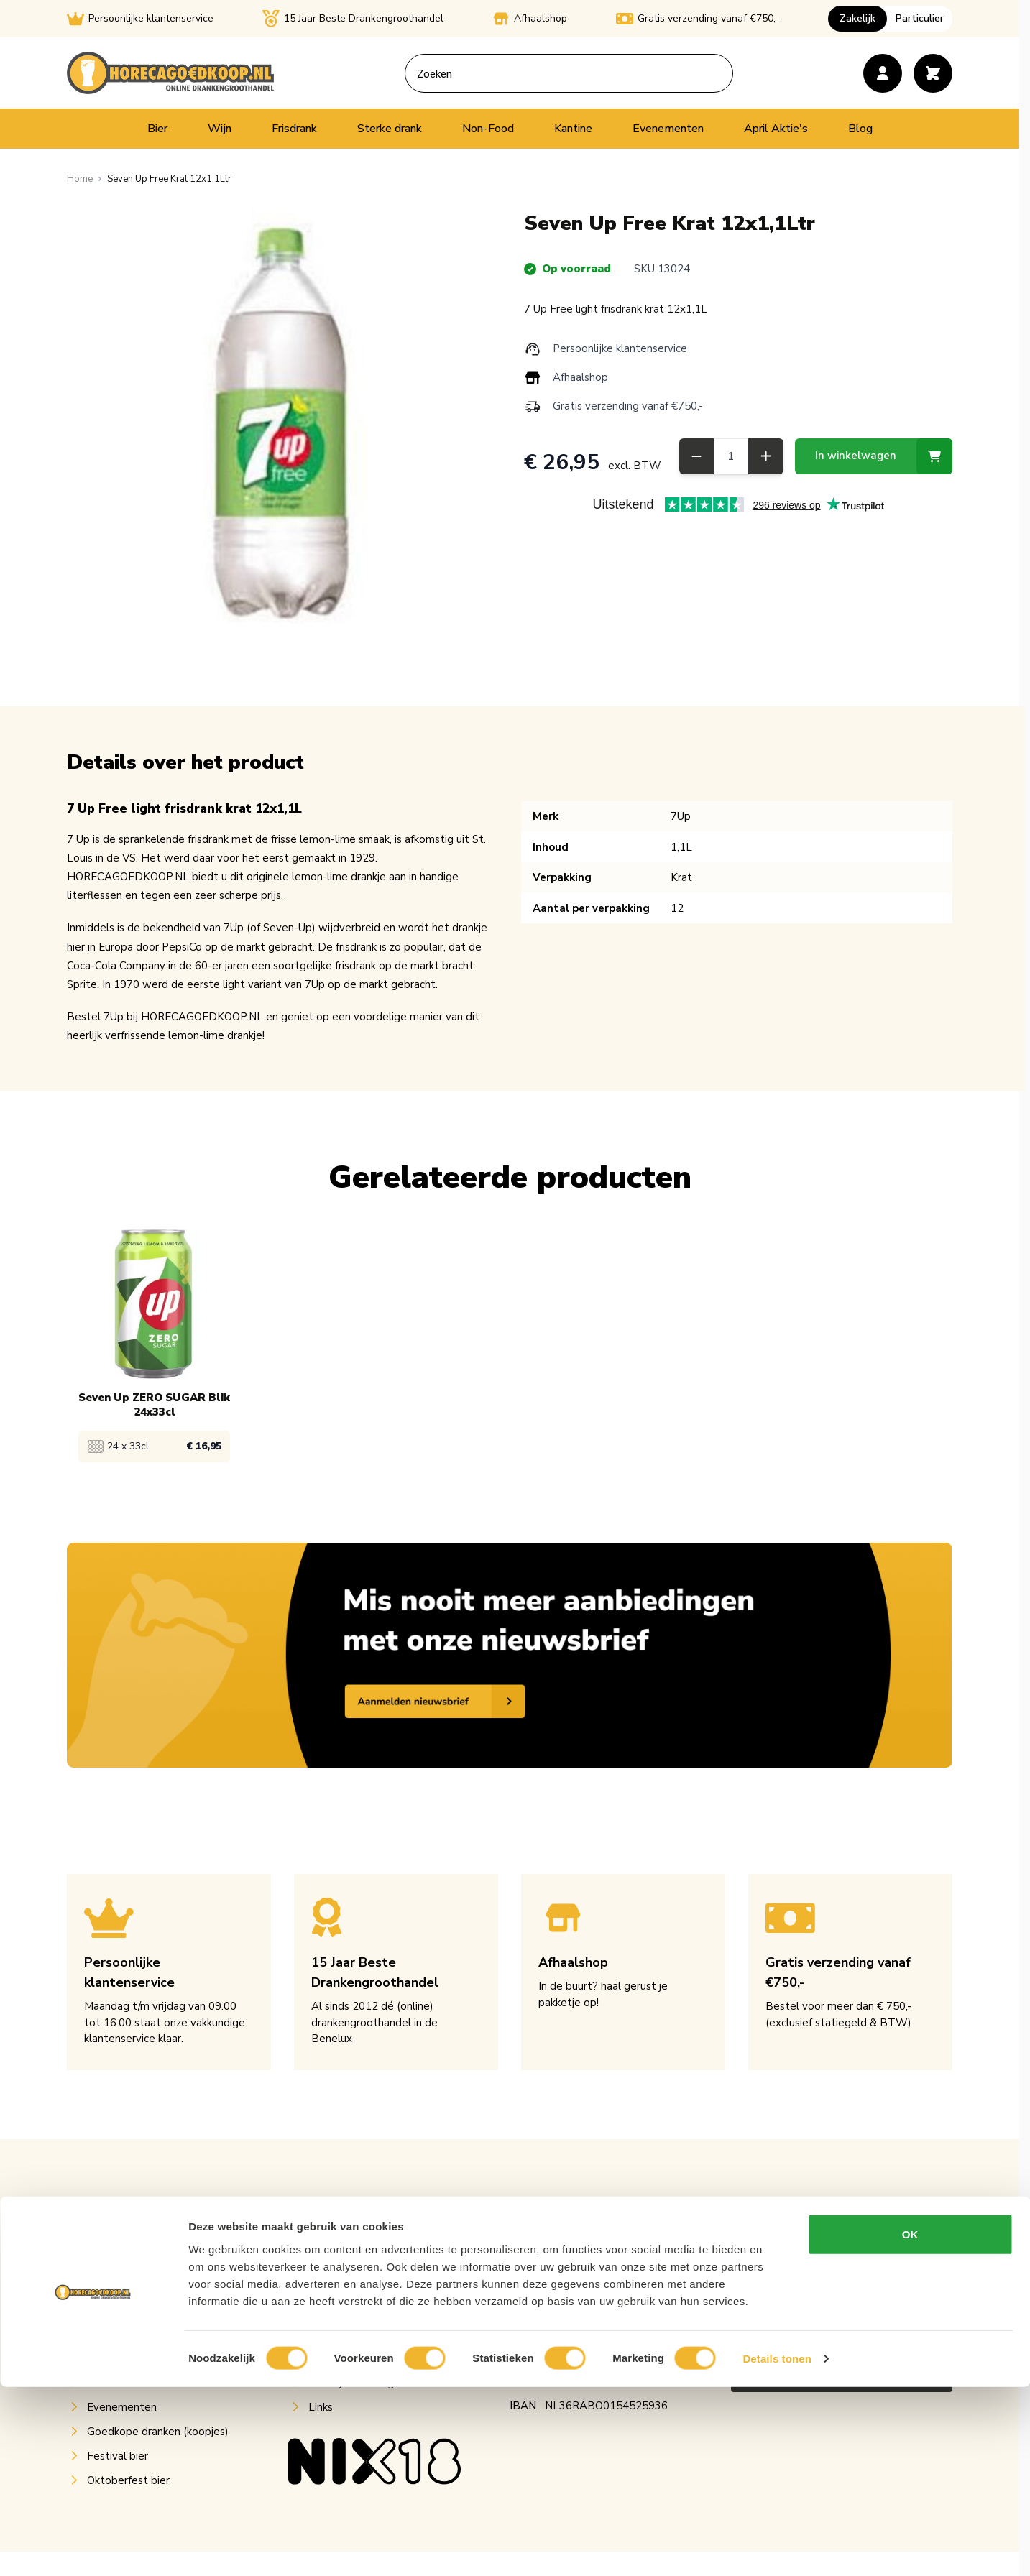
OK (910, 2423)
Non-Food (488, 129)
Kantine (573, 129)
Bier (157, 129)
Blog (860, 129)
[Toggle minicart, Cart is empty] (933, 73)
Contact (328, 2334)
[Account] (882, 73)
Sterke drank (389, 129)
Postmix (107, 2309)
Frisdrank (294, 129)
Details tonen (776, 2548)
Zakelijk (857, 18)
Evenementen (668, 129)
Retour (325, 2285)
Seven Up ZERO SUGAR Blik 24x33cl (154, 1404)
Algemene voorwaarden (368, 2358)
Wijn (219, 129)
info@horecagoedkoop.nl (571, 2291)
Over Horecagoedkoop (364, 2236)
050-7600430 (544, 2315)
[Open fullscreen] (281, 423)
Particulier (920, 18)
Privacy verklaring (351, 2383)
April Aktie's (776, 129)
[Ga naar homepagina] (80, 179)
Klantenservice (345, 2260)
